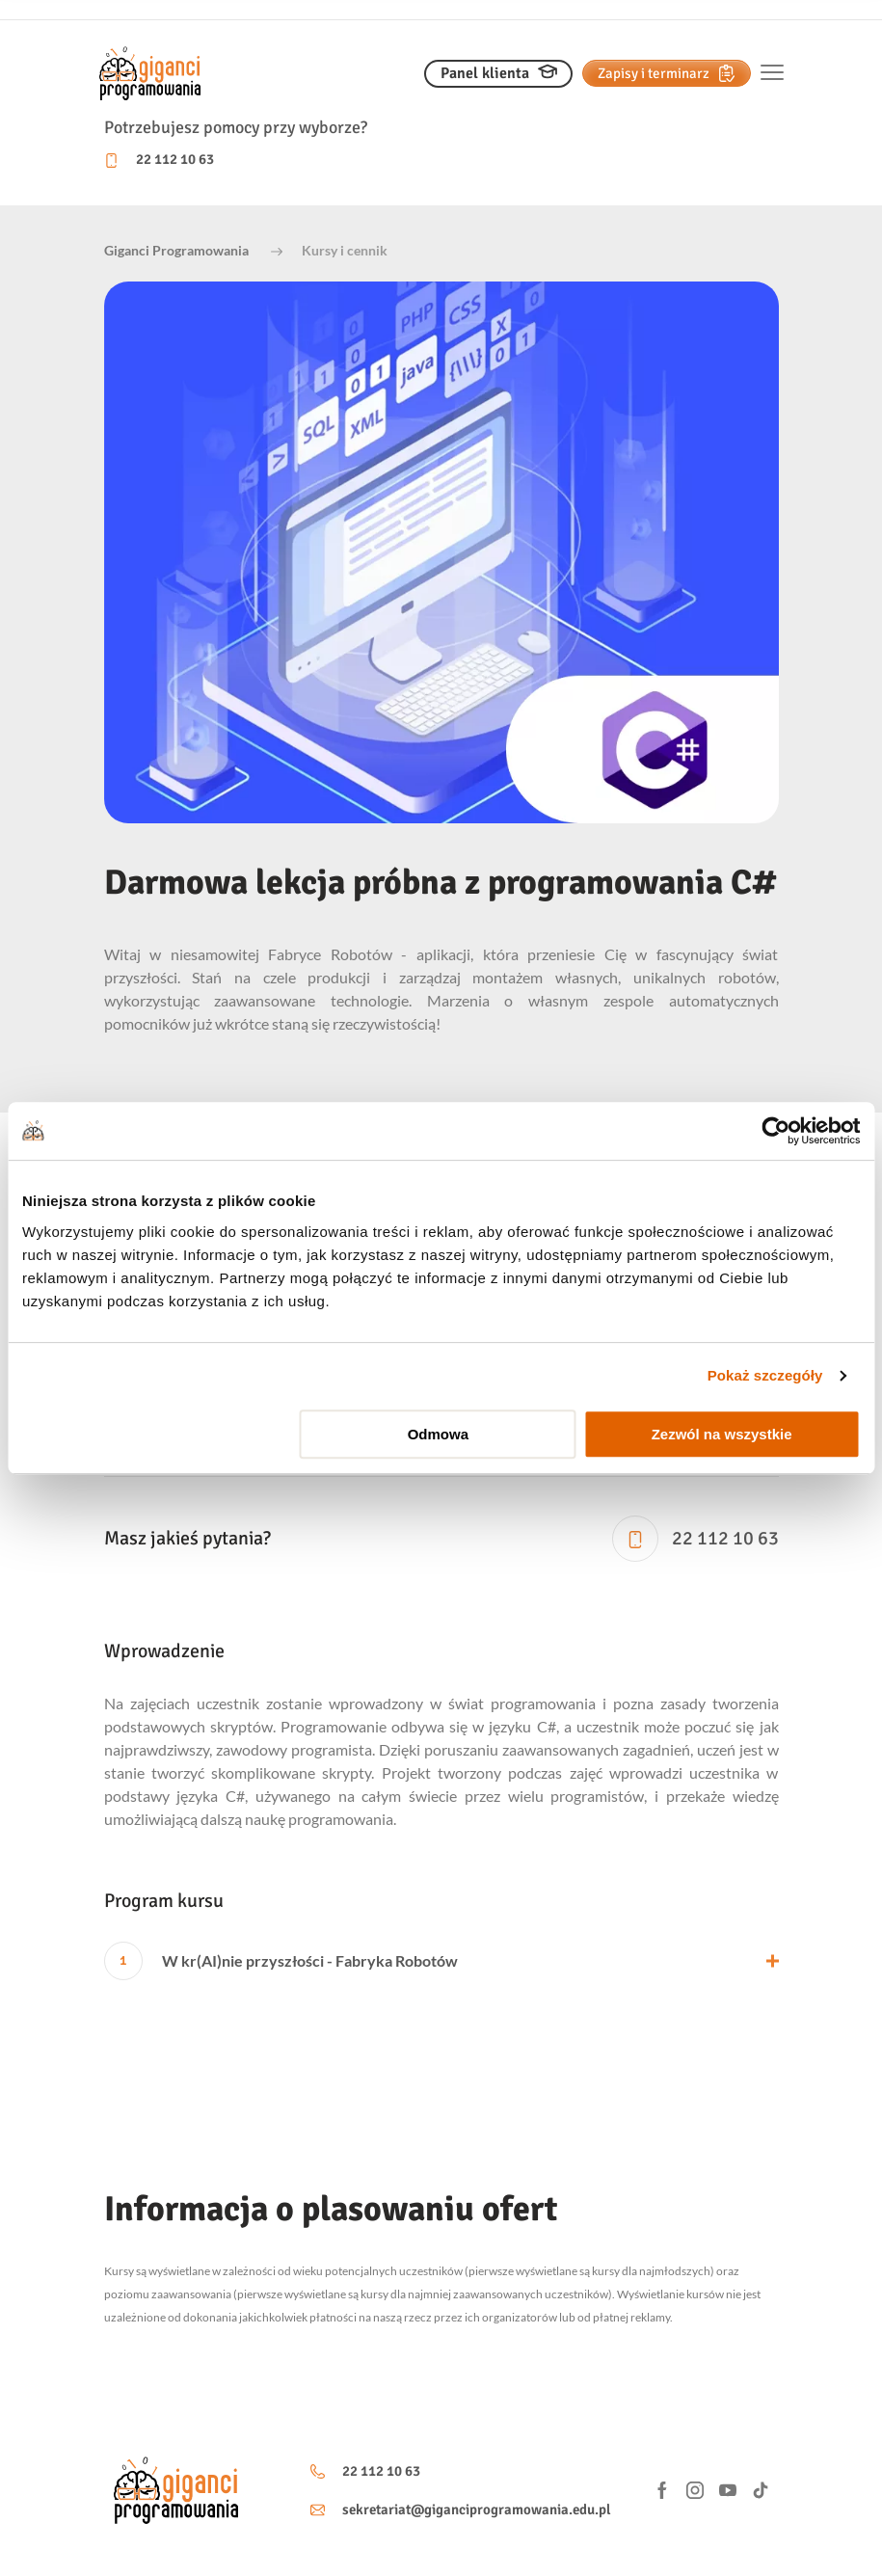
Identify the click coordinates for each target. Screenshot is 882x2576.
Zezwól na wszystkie (722, 1434)
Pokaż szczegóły (765, 1375)
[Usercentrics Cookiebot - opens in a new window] (775, 1130)
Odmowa (438, 1434)
